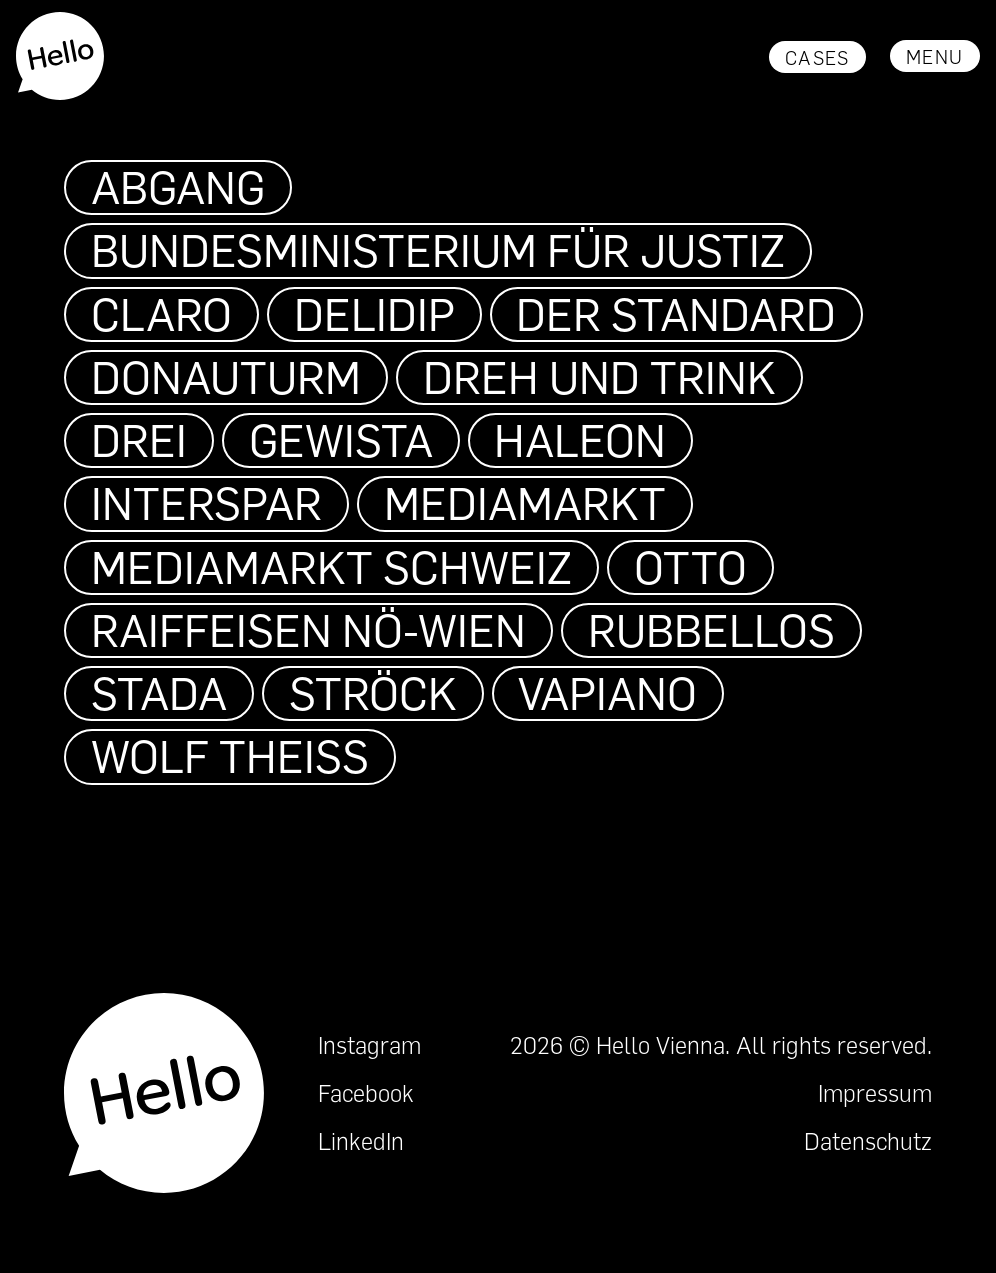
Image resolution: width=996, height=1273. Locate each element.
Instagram (369, 1044)
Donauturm (226, 377)
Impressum (875, 1092)
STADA (159, 693)
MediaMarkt (525, 503)
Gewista (341, 440)
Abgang (178, 187)
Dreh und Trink (599, 377)
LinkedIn (361, 1140)
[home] (61, 56)
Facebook (366, 1092)
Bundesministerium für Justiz (438, 250)
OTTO (690, 567)
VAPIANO (607, 693)
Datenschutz (868, 1140)
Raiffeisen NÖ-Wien (308, 630)
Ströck (373, 693)
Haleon (580, 440)
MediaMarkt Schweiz (331, 567)
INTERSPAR (206, 503)
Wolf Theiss (230, 756)
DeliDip (374, 314)
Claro (161, 314)
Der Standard (676, 314)
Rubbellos (711, 630)
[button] (935, 56)
